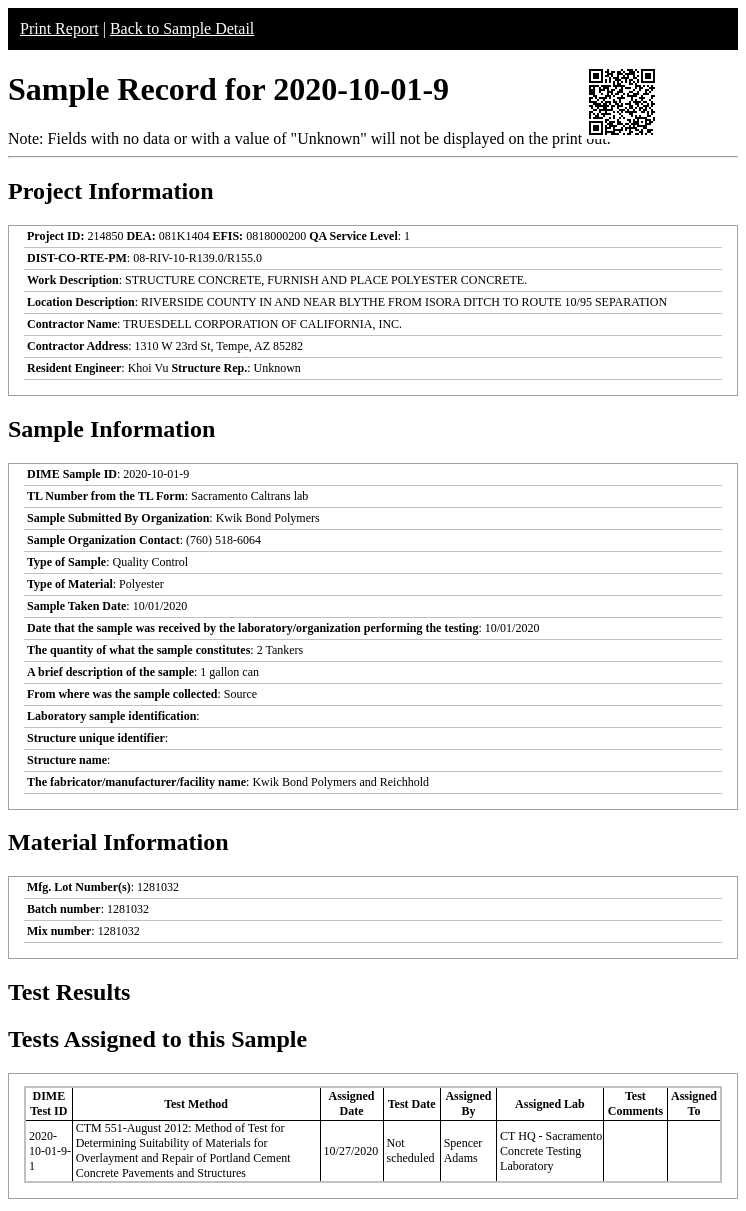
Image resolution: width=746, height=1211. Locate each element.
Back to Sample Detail (182, 28)
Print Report (59, 28)
